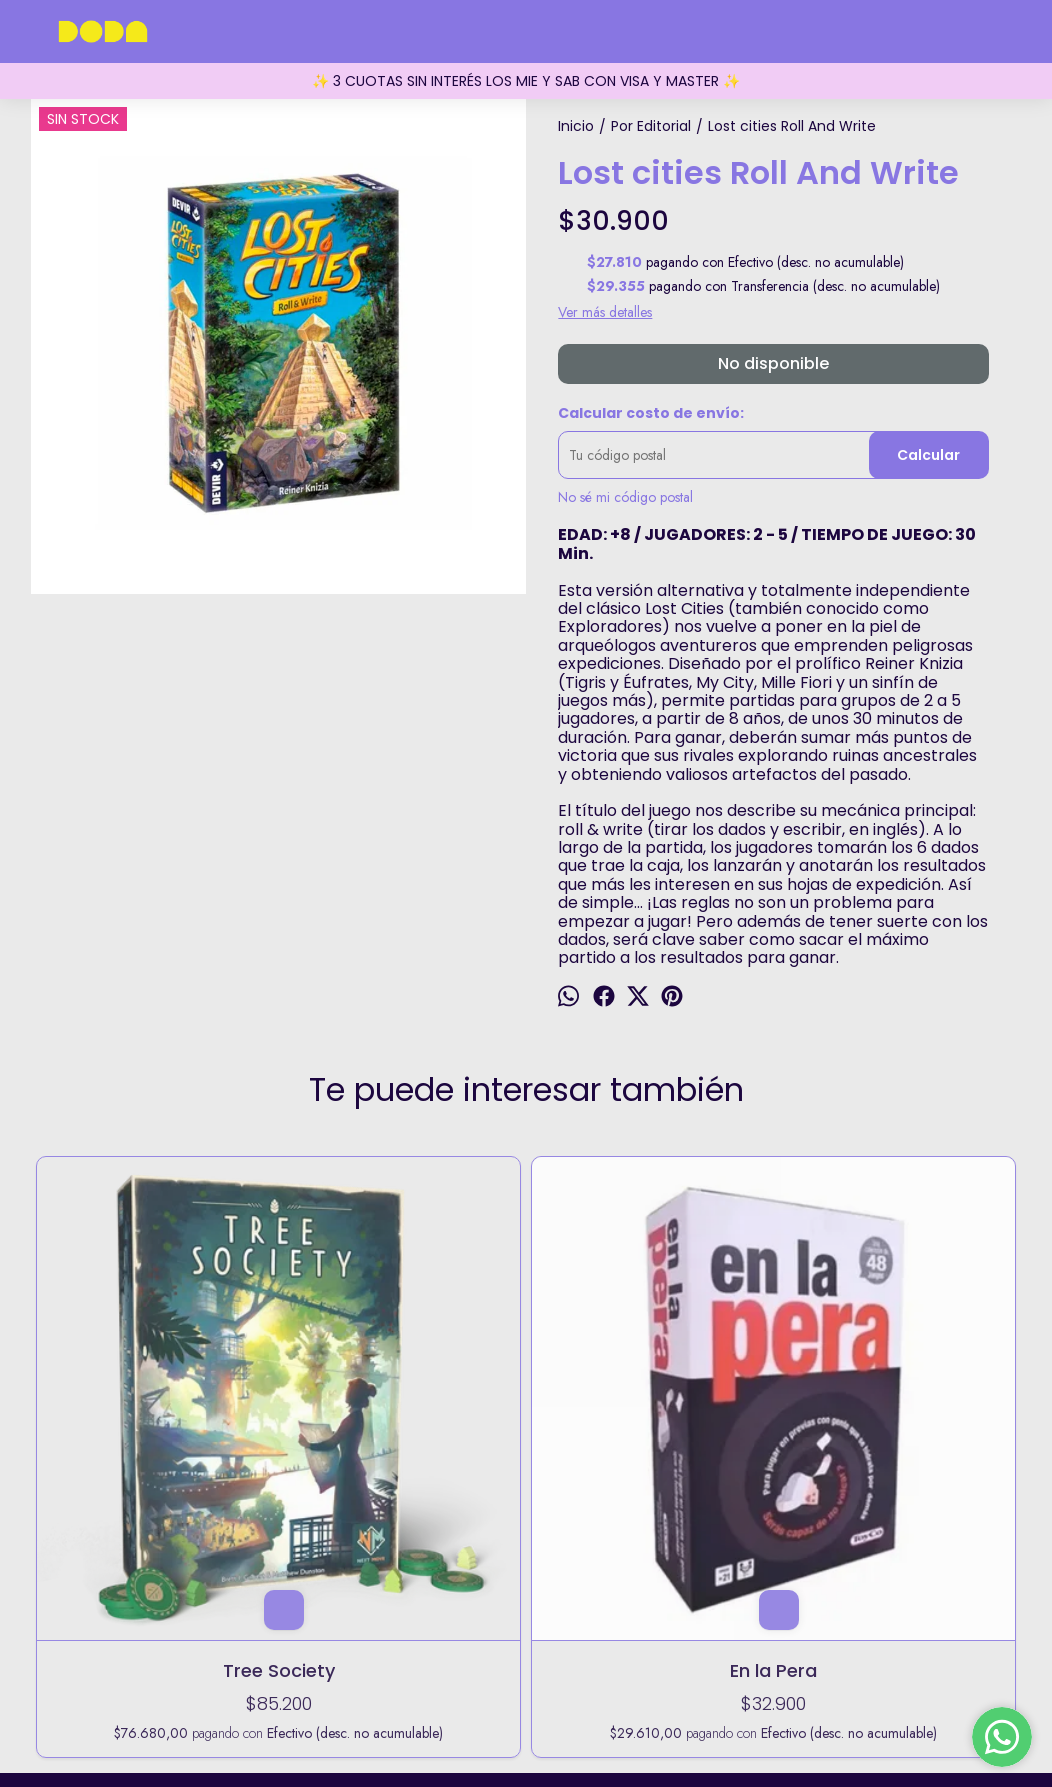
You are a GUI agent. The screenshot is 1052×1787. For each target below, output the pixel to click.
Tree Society (130, 1373)
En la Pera (328, 1373)
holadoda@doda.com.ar (526, 1659)
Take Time (526, 1373)
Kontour (724, 1373)
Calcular (928, 455)
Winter (922, 1373)
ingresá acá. (705, 1717)
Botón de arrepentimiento (798, 1717)
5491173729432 (526, 1628)
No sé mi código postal (625, 497)
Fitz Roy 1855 (526, 1597)
